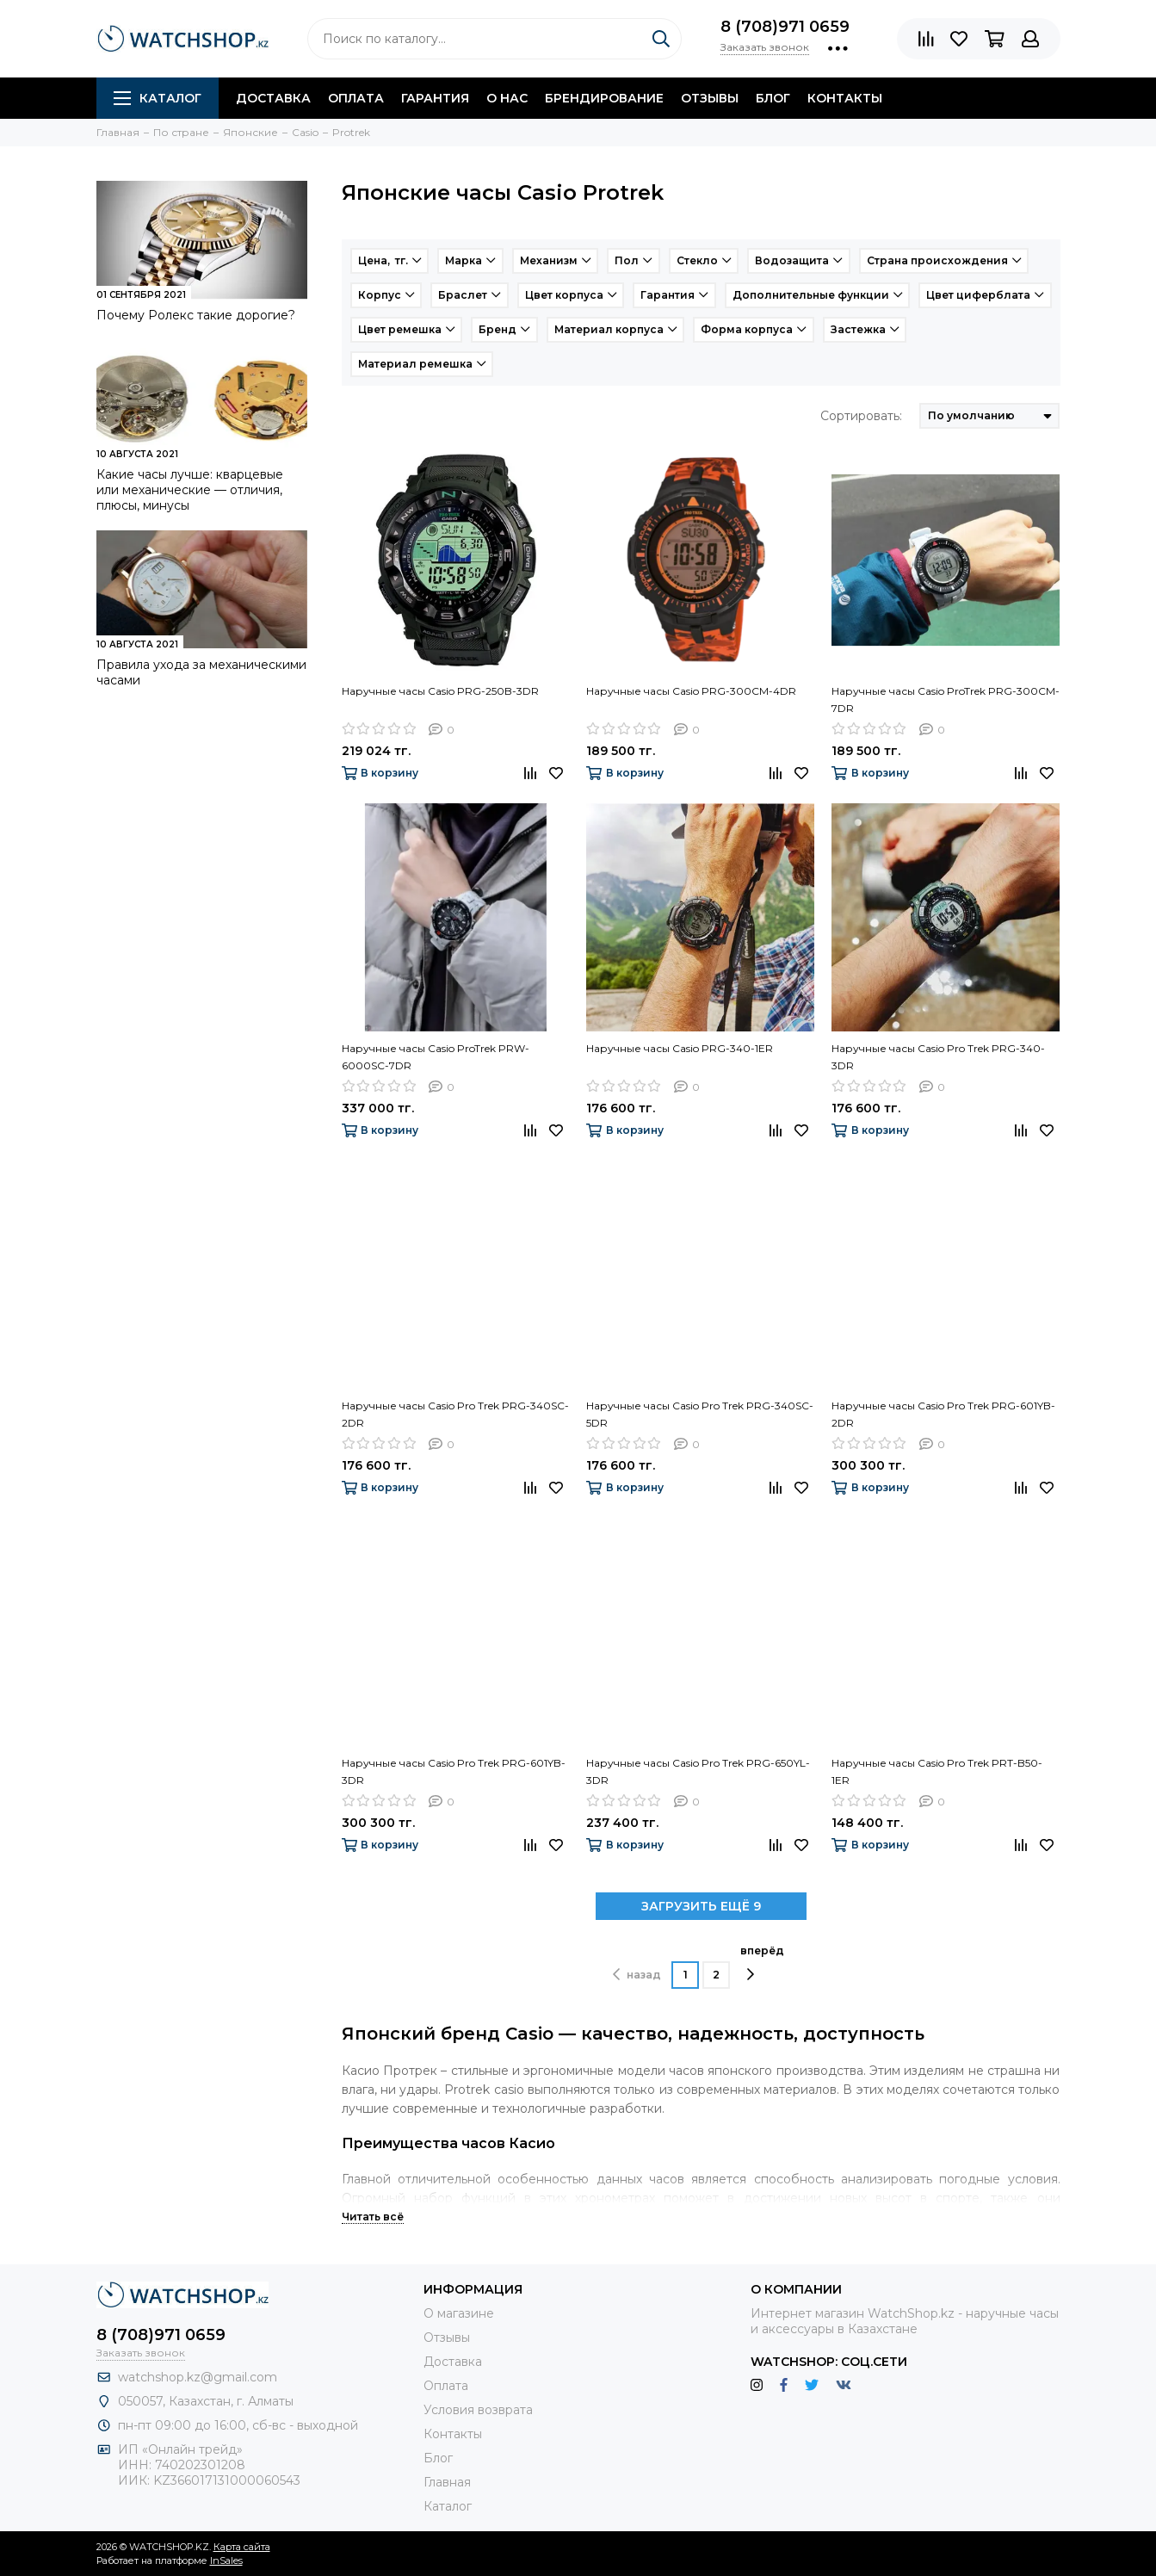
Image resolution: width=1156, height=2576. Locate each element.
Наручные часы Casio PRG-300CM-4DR (691, 690)
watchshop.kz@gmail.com (197, 2377)
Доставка (273, 98)
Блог (773, 98)
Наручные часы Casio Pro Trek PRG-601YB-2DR (943, 1414)
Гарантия (435, 98)
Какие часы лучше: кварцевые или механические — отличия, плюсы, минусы (189, 490)
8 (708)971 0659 (785, 26)
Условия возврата (478, 2410)
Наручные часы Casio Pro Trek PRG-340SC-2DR (455, 1414)
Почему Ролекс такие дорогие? (195, 315)
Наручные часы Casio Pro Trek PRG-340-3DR (938, 1057)
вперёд (762, 1963)
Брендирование (604, 98)
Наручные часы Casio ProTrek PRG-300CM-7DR (945, 699)
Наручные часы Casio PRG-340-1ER (679, 1048)
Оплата (356, 98)
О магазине (458, 2313)
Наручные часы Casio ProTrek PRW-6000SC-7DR (435, 1057)
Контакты (844, 98)
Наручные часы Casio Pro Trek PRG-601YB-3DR (454, 1771)
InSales (226, 2560)
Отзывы (710, 98)
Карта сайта (241, 2547)
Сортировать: (861, 416)
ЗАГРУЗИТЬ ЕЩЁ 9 (701, 1906)
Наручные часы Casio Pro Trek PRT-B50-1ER (936, 1771)
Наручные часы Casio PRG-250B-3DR (440, 690)
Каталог (157, 98)
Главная (447, 2482)
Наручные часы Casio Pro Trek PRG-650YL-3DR (698, 1771)
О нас (507, 98)
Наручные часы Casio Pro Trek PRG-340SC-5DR (699, 1414)
